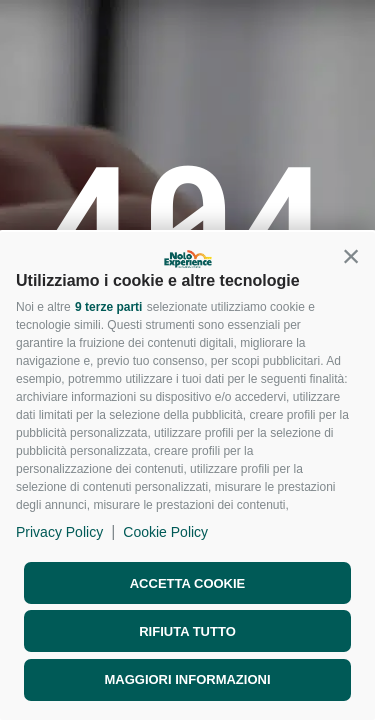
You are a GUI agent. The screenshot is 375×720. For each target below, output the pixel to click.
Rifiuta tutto (187, 631)
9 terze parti (108, 307)
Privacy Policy (59, 532)
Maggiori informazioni (187, 679)
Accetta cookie (188, 583)
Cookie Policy (165, 532)
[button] (351, 256)
